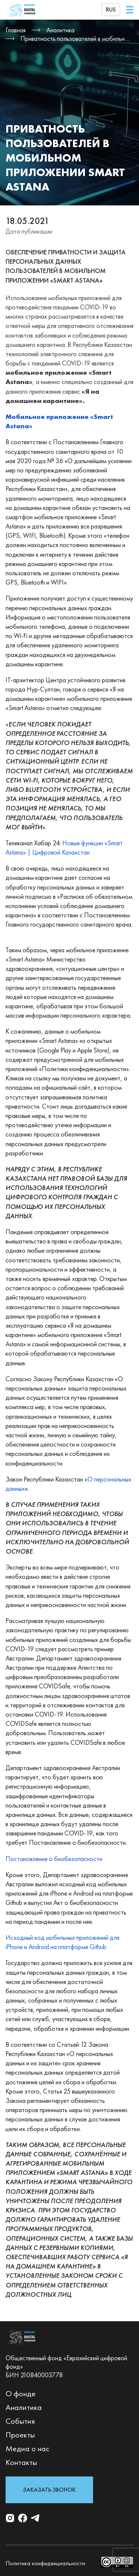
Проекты (20, 2434)
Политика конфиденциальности (45, 2563)
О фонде (21, 2393)
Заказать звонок (49, 2490)
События (20, 2421)
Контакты (21, 2462)
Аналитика (24, 2407)
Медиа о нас (28, 2448)
